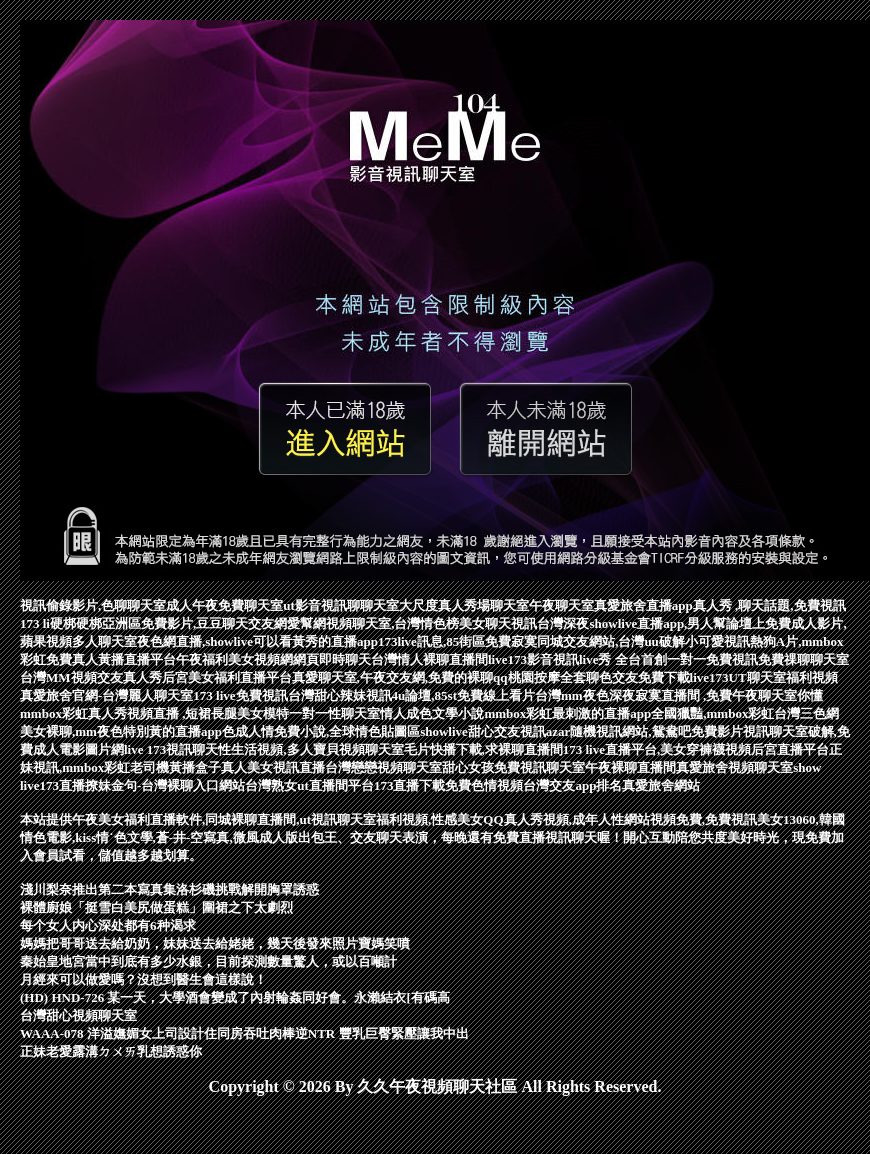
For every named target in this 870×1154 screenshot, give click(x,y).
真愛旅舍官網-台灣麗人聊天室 (106, 695)
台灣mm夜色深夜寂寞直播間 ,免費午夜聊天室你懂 (679, 695)
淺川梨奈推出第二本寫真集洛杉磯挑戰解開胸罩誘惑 (169, 889)
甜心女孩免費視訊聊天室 (513, 767)
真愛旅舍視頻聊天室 (734, 767)
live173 (709, 677)
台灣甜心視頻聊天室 (78, 1015)
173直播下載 (410, 785)
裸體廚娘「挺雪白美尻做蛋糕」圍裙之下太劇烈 (156, 907)
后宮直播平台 (790, 749)
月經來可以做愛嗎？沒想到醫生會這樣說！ (143, 979)
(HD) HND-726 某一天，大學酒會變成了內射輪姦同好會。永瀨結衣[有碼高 (235, 997)
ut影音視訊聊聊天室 (341, 605)
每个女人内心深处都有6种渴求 (108, 925)
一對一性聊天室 (334, 713)
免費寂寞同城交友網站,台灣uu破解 (585, 641)
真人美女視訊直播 (273, 767)
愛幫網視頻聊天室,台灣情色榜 (373, 623)
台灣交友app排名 (572, 785)
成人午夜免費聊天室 (224, 605)
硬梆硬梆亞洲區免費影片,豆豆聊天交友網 (168, 623)
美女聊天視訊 (498, 623)
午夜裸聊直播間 (630, 767)
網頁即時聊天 (332, 659)
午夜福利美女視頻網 (234, 659)
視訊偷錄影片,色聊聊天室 (93, 605)
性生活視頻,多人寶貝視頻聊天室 (310, 749)
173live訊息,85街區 (431, 641)
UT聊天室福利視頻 (783, 677)
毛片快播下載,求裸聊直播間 (483, 749)
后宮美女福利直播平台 (227, 677)
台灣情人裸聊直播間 (429, 659)
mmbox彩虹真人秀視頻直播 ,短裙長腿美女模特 (154, 713)
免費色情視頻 (484, 785)
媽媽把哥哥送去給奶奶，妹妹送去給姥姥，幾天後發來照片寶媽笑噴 (215, 943)
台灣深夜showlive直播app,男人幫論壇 (644, 623)
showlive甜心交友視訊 (483, 731)
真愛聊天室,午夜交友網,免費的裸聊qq (400, 677)
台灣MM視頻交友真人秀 (91, 677)
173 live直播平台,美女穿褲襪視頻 (657, 749)
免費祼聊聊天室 (803, 659)
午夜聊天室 (561, 605)
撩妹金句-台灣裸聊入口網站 (165, 785)
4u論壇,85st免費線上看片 (463, 695)
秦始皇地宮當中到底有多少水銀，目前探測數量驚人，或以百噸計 (208, 961)
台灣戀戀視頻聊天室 (383, 767)
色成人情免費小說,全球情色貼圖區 (321, 731)
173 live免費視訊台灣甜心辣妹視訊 (292, 695)
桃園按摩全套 (547, 677)
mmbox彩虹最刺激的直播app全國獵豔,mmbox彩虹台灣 (642, 713)
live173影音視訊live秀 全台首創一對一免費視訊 (623, 659)
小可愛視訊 (717, 641)
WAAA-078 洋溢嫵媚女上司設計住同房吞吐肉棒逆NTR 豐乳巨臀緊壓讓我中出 (244, 1033)
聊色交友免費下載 (638, 677)
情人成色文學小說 (432, 713)
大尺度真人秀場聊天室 (464, 605)
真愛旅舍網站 (661, 785)
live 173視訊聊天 (171, 749)
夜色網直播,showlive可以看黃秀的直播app (257, 641)
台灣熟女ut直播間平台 (309, 785)
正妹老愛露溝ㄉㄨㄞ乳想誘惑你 (111, 1051)
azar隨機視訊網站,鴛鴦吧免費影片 (644, 731)
